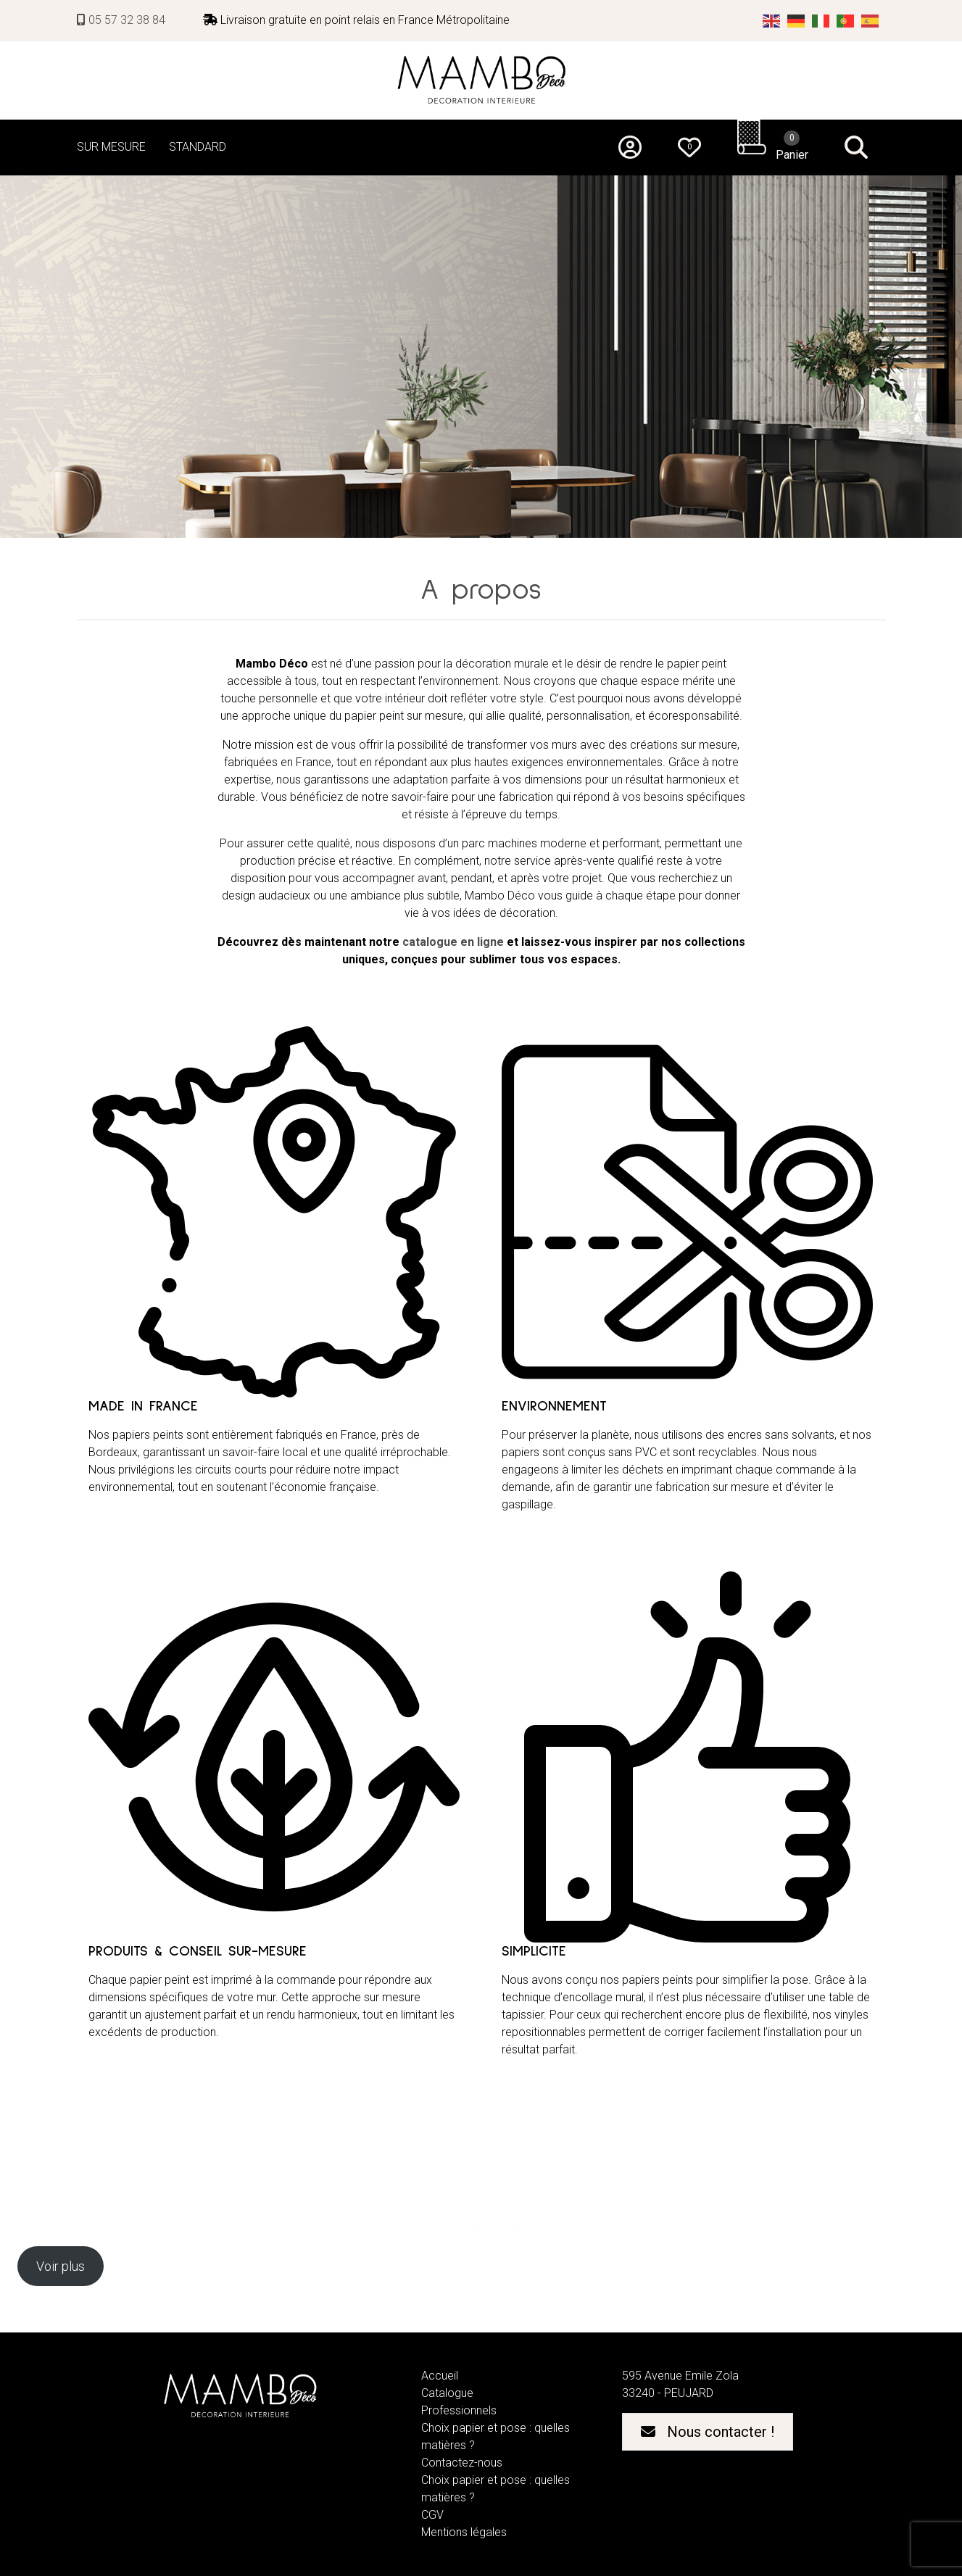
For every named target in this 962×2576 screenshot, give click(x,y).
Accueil (439, 2375)
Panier (792, 145)
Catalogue (447, 2393)
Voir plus (60, 2266)
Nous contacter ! (707, 2431)
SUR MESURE (111, 147)
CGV (432, 2515)
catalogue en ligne (453, 942)
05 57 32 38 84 (121, 20)
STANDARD (197, 147)
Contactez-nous (461, 2462)
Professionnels (459, 2410)
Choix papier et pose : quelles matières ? (495, 2436)
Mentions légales (464, 2532)
